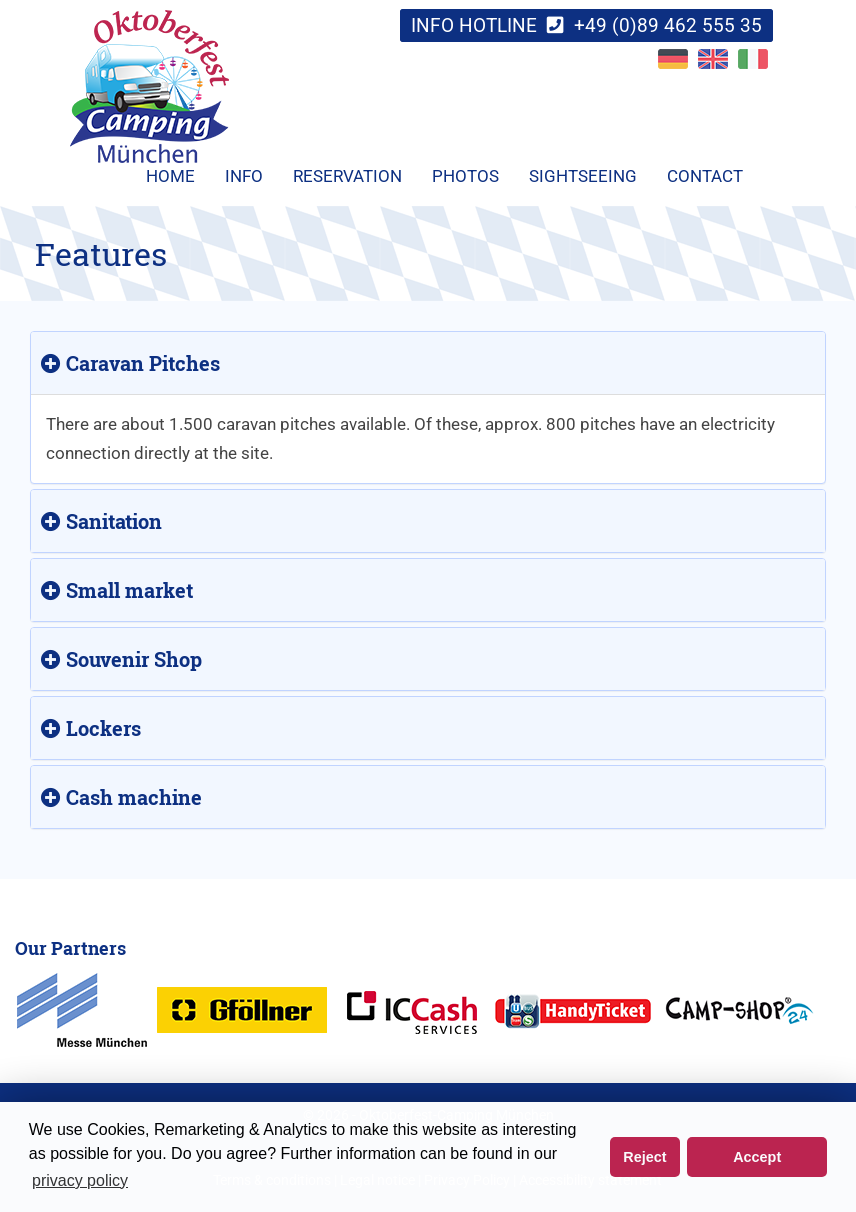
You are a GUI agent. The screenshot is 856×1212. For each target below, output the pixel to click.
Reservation (347, 176)
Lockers (91, 728)
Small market (117, 590)
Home (170, 176)
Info (244, 176)
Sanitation (101, 521)
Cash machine (121, 797)
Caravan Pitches (130, 363)
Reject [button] (644, 1157)
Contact (705, 176)
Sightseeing (583, 176)
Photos (465, 176)
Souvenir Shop (121, 659)
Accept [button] (757, 1157)
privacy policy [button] (80, 1180)
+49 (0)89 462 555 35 (668, 25)
